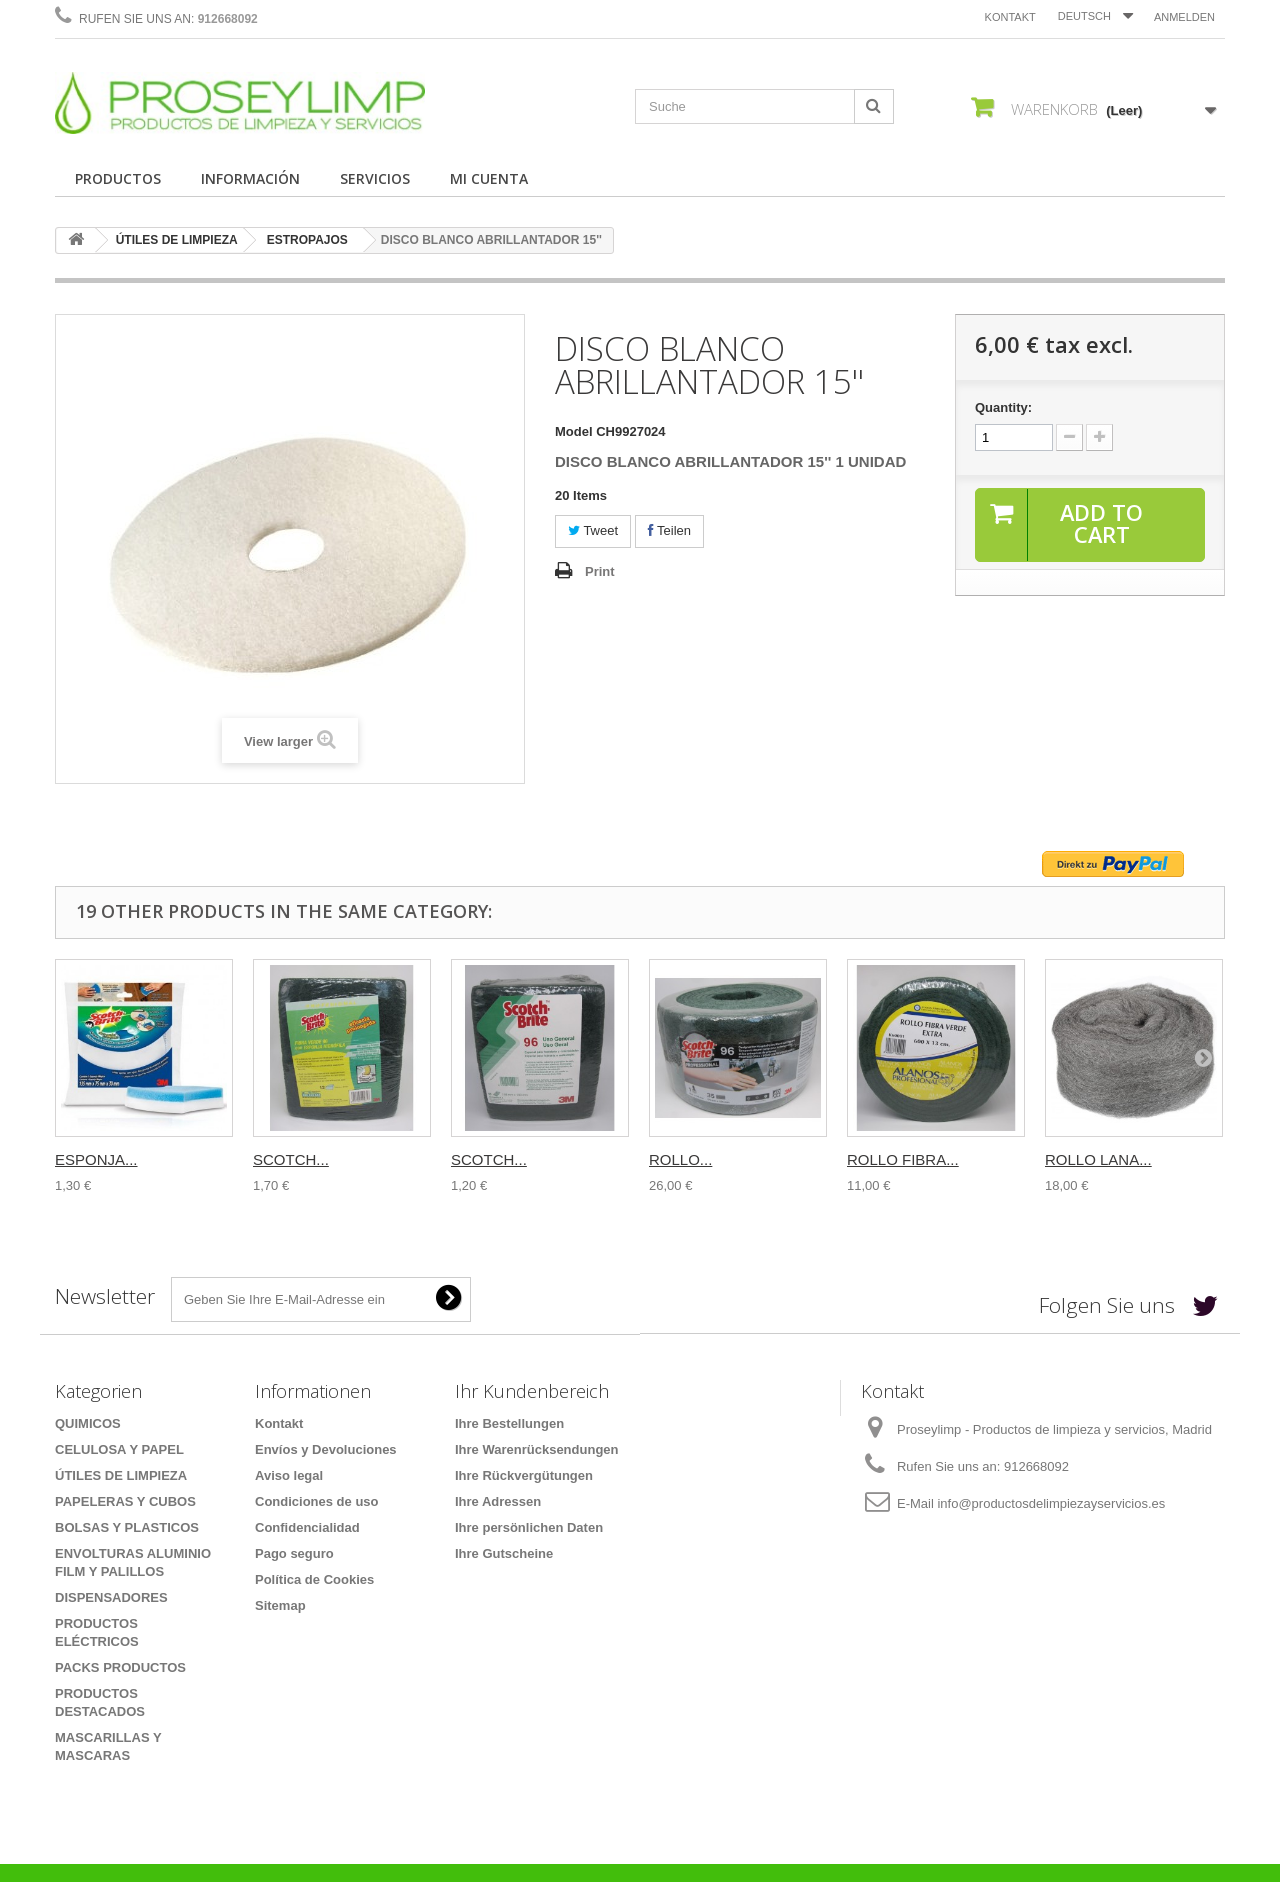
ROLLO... (680, 1159)
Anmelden (1184, 17)
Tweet (593, 530)
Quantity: (1003, 407)
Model (574, 431)
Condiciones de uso (317, 1501)
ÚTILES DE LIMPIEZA (177, 240)
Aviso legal (289, 1475)
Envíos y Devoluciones (326, 1449)
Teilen (669, 530)
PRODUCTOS (118, 178)
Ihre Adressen (498, 1501)
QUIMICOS (88, 1423)
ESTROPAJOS (307, 240)
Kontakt (1010, 17)
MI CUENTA (489, 178)
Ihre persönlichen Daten (529, 1527)
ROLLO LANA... (1098, 1159)
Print (600, 571)
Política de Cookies (314, 1579)
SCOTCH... (291, 1159)
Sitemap (280, 1605)
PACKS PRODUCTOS (120, 1667)
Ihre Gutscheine (504, 1553)
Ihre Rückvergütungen (524, 1475)
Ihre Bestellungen (509, 1423)
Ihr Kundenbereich (532, 1391)
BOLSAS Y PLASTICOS (127, 1527)
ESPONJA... (96, 1159)
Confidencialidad (307, 1527)
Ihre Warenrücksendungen (537, 1449)
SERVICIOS (375, 178)
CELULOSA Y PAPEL (119, 1449)
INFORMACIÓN (250, 178)
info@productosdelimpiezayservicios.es (1051, 1503)
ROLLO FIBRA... (903, 1159)
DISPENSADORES (111, 1597)
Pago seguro (294, 1553)
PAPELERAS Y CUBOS (125, 1501)
